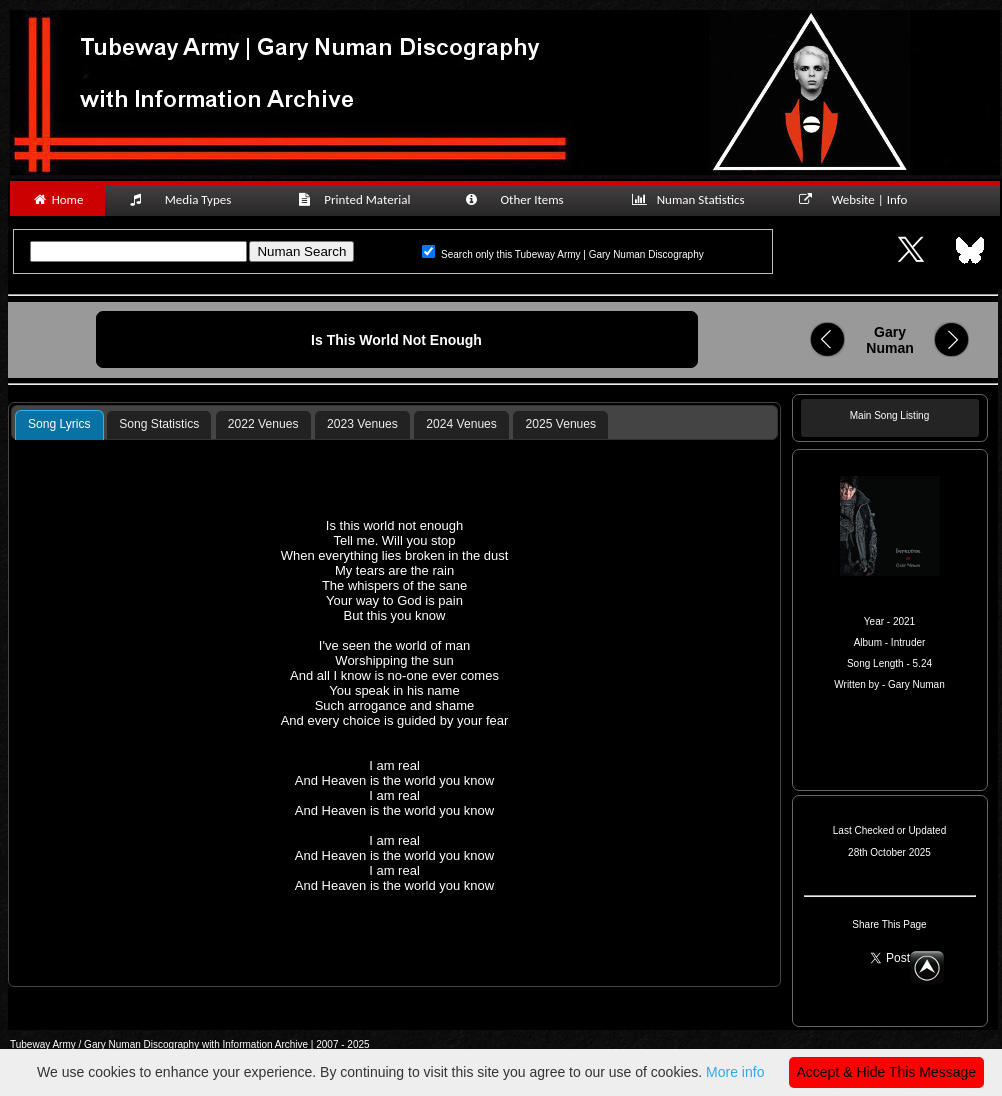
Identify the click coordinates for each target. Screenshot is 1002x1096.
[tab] (59, 425)
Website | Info (859, 199)
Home (57, 199)
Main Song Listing (890, 415)
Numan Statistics (692, 199)
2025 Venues (561, 424)
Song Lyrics (59, 424)
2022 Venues (263, 424)
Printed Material (357, 199)
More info (735, 1072)
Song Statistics (159, 424)
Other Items (525, 199)
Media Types (189, 199)
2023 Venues (362, 424)
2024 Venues (461, 424)
